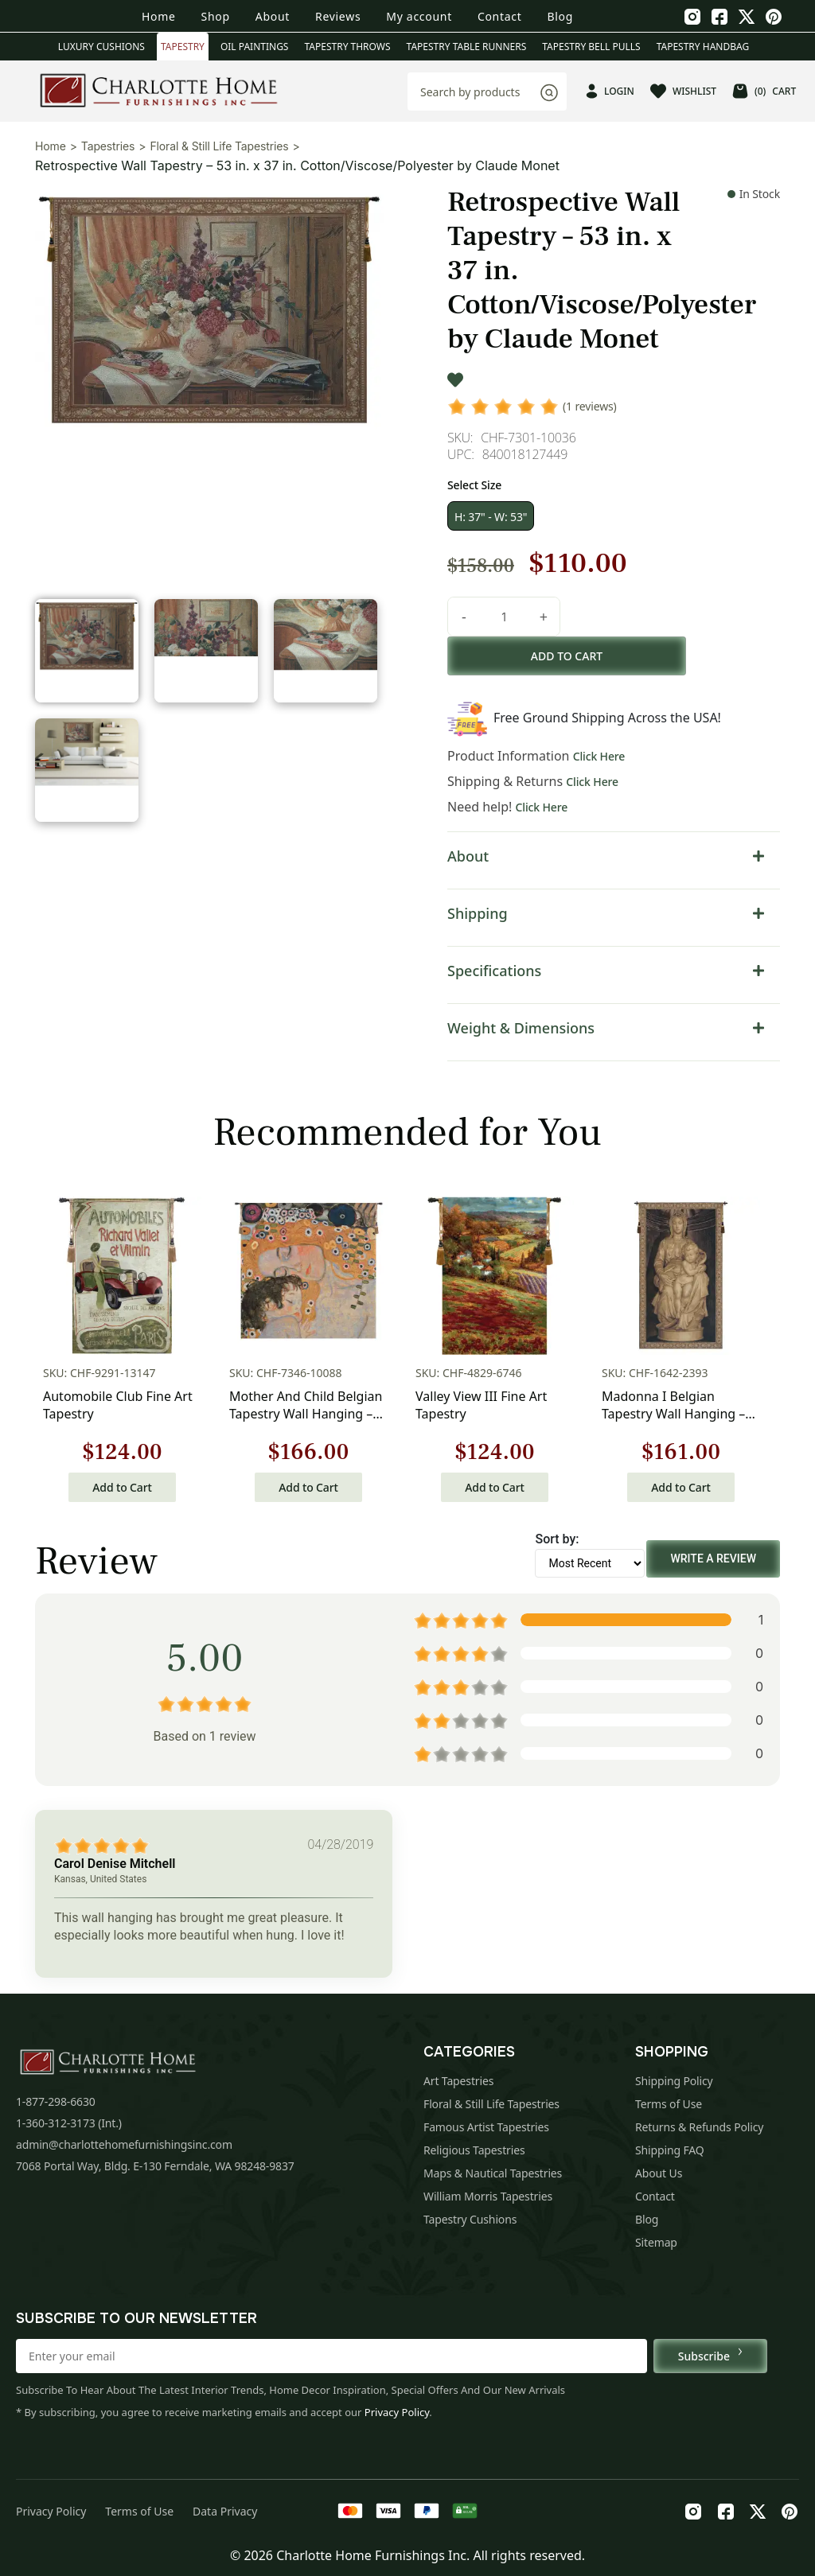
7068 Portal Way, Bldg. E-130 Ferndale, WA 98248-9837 (155, 2165)
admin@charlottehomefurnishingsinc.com (124, 2144)
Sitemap (656, 2242)
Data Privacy (225, 2511)
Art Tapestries (458, 2080)
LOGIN (610, 91)
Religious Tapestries (474, 2150)
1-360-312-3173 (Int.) (69, 2122)
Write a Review (713, 1558)
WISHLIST (683, 91)
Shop (215, 16)
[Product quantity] (504, 616)
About (272, 16)
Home (159, 16)
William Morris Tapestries (487, 2196)
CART (764, 91)
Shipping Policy (674, 2080)
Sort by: (557, 1539)
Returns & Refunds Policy (699, 2126)
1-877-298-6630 (56, 2101)
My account (419, 16)
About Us (658, 2173)
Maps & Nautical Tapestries (492, 2173)
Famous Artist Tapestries (486, 2126)
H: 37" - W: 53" (490, 516)
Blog (560, 16)
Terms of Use (668, 2103)
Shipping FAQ (669, 2150)
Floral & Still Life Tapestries (219, 146)
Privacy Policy (397, 2412)
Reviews (338, 16)
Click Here (599, 756)
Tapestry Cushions (470, 2219)
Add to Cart (121, 1487)
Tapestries (108, 146)
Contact (500, 16)
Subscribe (710, 2356)
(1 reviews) (590, 406)
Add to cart (566, 655)
